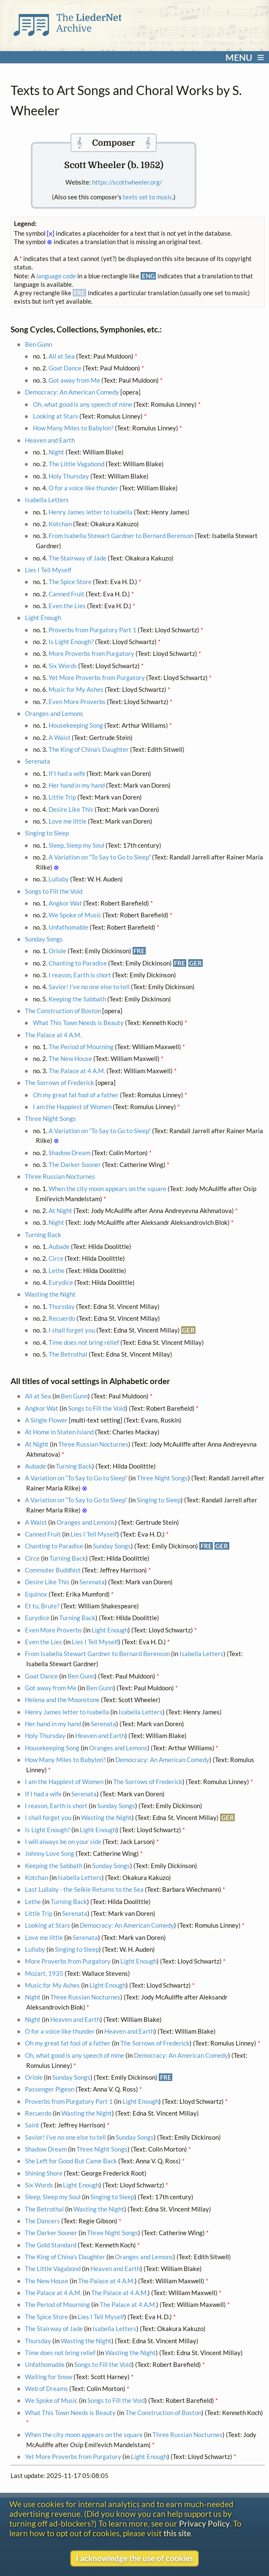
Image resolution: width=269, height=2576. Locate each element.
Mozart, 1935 (44, 1973)
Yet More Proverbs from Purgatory (97, 677)
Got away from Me (74, 380)
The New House (70, 1058)
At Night (60, 1210)
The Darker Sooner (75, 1164)
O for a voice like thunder (83, 488)
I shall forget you (72, 1330)
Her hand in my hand (77, 785)
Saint (32, 2125)
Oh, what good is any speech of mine (82, 404)
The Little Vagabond (76, 464)
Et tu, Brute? (42, 1606)
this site (177, 2533)
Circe (56, 1258)
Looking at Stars (55, 416)
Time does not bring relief (84, 1342)
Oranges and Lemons (54, 713)
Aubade (59, 1246)
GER (195, 963)
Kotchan (60, 524)
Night (56, 452)
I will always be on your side (63, 1841)
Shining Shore (43, 2173)
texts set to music (147, 197)
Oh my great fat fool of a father (76, 1095)
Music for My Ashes (76, 689)
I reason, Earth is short (80, 975)
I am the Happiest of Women (72, 1106)
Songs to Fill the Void (53, 891)
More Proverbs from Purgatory (91, 653)
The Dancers (42, 2221)
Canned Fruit (66, 594)
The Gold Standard (50, 2245)
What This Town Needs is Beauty (78, 1022)
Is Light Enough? (71, 641)
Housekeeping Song (76, 725)
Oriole (57, 951)
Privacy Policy (204, 2523)
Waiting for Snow (48, 2376)
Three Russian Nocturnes (60, 1176)
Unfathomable (68, 927)
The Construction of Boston (63, 1011)
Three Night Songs (50, 1118)
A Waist (60, 737)
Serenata (37, 761)
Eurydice (61, 1282)
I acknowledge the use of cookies (134, 2558)
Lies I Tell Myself (48, 570)
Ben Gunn (38, 344)
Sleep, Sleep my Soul (76, 845)
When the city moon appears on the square (107, 1188)
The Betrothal (68, 1354)
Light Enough (43, 617)
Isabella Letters (47, 499)
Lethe (57, 1270)
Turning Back (43, 1234)
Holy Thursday (69, 476)
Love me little (68, 821)
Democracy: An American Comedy (72, 392)
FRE (139, 951)
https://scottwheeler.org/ (127, 182)
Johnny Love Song (49, 1853)
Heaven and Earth (50, 440)
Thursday (62, 1306)
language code (56, 276)
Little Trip (62, 797)
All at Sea (62, 356)
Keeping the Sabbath (77, 999)
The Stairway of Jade (77, 558)
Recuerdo (62, 1318)
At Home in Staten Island (59, 1432)
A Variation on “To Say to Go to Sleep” (100, 857)
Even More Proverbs (77, 701)
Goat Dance (65, 368)
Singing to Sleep (47, 833)
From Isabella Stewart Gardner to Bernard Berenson (121, 535)
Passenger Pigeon (49, 2089)
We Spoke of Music (75, 915)
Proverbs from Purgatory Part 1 (92, 630)
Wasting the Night (50, 1294)
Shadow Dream (69, 1152)
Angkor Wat (65, 903)
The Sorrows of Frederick (59, 1082)
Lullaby (59, 879)
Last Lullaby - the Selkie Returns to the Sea (84, 1889)
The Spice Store (70, 581)
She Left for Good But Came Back (71, 2161)
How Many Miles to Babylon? (73, 428)
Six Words (63, 665)
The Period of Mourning (81, 1046)
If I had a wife (67, 773)
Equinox (36, 1594)
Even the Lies (67, 605)
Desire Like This (71, 809)
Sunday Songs (44, 939)
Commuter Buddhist (53, 1570)
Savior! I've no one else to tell (89, 986)
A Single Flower (46, 1420)
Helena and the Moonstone (62, 1699)
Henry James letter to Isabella (91, 512)
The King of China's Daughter (89, 749)
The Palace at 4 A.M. (53, 1035)
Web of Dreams (46, 2388)
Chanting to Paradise (78, 963)
